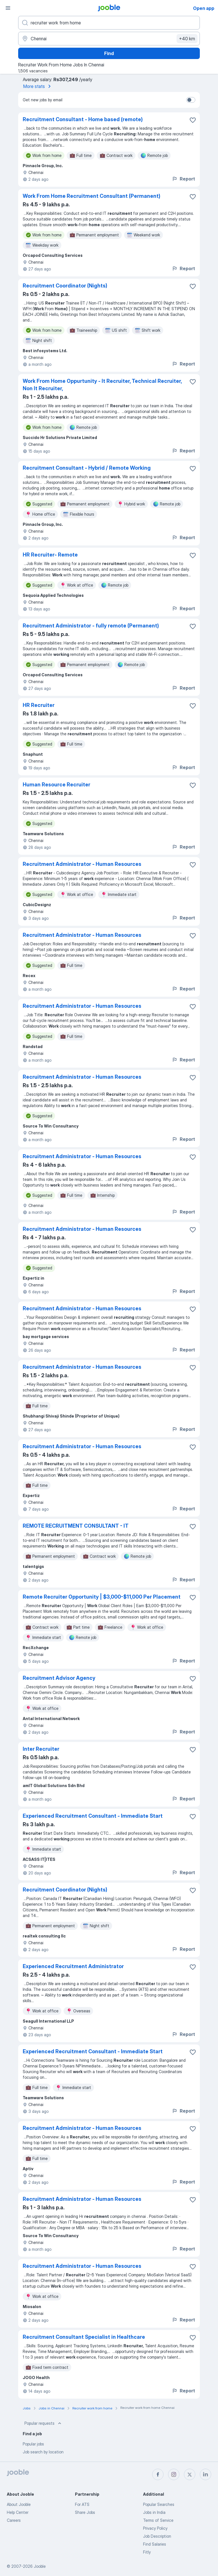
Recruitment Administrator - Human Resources (82, 864)
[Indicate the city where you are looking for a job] (109, 38)
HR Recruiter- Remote (50, 555)
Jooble (40, 2566)
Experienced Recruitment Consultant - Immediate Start (93, 1816)
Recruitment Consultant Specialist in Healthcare (84, 2337)
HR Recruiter (38, 705)
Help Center (17, 2512)
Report (183, 179)
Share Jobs (85, 2512)
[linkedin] (205, 2474)
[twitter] (189, 2474)
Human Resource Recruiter (56, 785)
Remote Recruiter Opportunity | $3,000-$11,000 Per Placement (102, 1597)
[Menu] (8, 8)
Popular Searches (158, 2504)
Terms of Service (158, 2520)
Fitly (147, 2552)
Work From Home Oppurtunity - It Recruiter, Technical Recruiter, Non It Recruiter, (102, 384)
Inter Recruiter (41, 1749)
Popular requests (43, 2423)
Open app (203, 8)
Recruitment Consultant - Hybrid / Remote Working (87, 468)
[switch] (190, 100)
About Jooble (19, 2504)
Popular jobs (33, 2443)
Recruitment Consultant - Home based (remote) (83, 119)
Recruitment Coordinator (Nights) (65, 286)
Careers (14, 2520)
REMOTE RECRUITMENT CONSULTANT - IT (76, 1526)
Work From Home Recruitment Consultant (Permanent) (91, 196)
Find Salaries (154, 2544)
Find (109, 53)
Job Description (157, 2536)
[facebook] (158, 2474)
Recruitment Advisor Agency (59, 1678)
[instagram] (173, 2474)
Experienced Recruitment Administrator (73, 1966)
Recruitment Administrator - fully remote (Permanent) (91, 626)
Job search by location (43, 2451)
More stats (38, 86)
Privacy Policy (155, 2528)
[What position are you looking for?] (109, 23)
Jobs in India (154, 2512)
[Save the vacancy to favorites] (192, 120)
